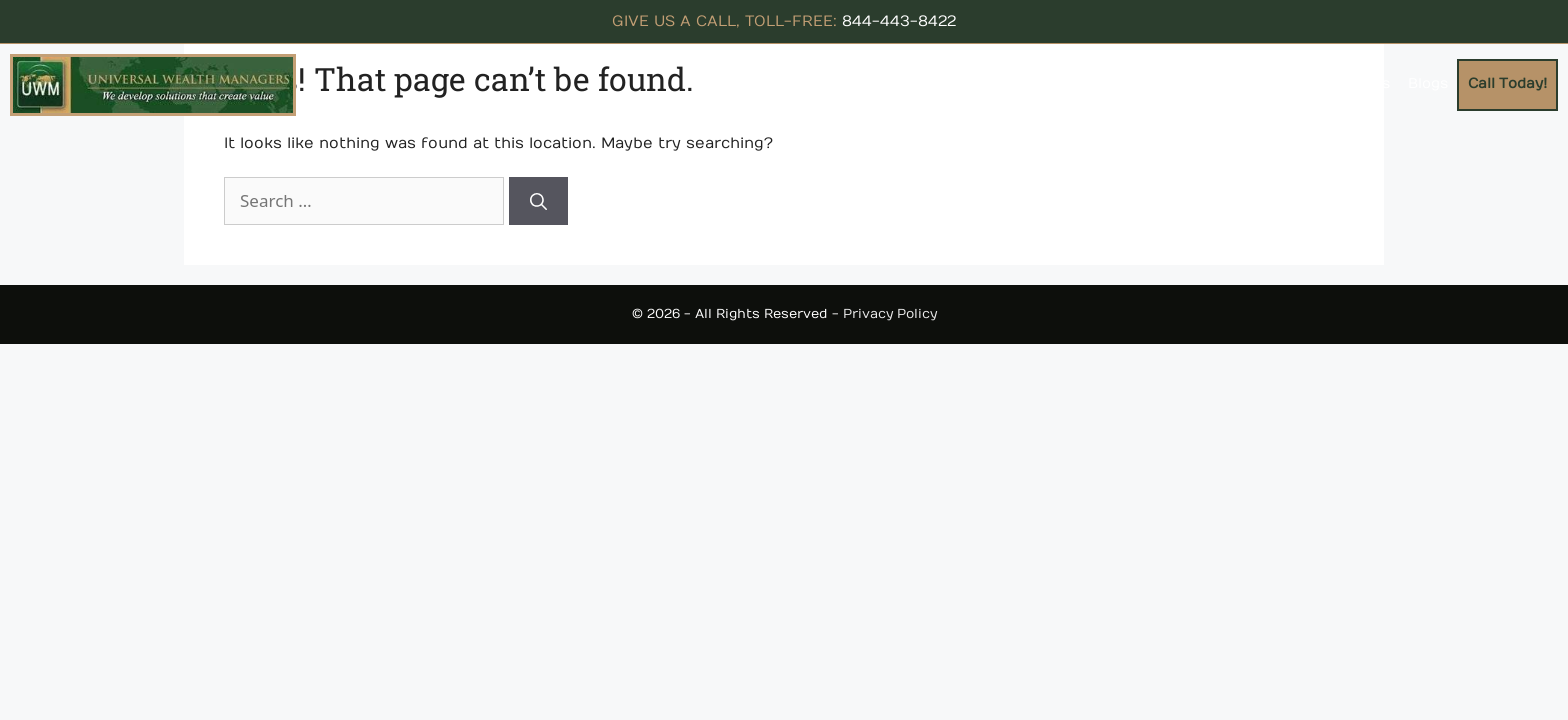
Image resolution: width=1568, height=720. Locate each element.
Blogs (1428, 83)
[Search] (538, 201)
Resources (1128, 83)
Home (833, 83)
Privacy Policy (890, 314)
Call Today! (1507, 83)
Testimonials (1240, 83)
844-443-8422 (899, 21)
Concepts (1011, 83)
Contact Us (1348, 83)
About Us (907, 83)
